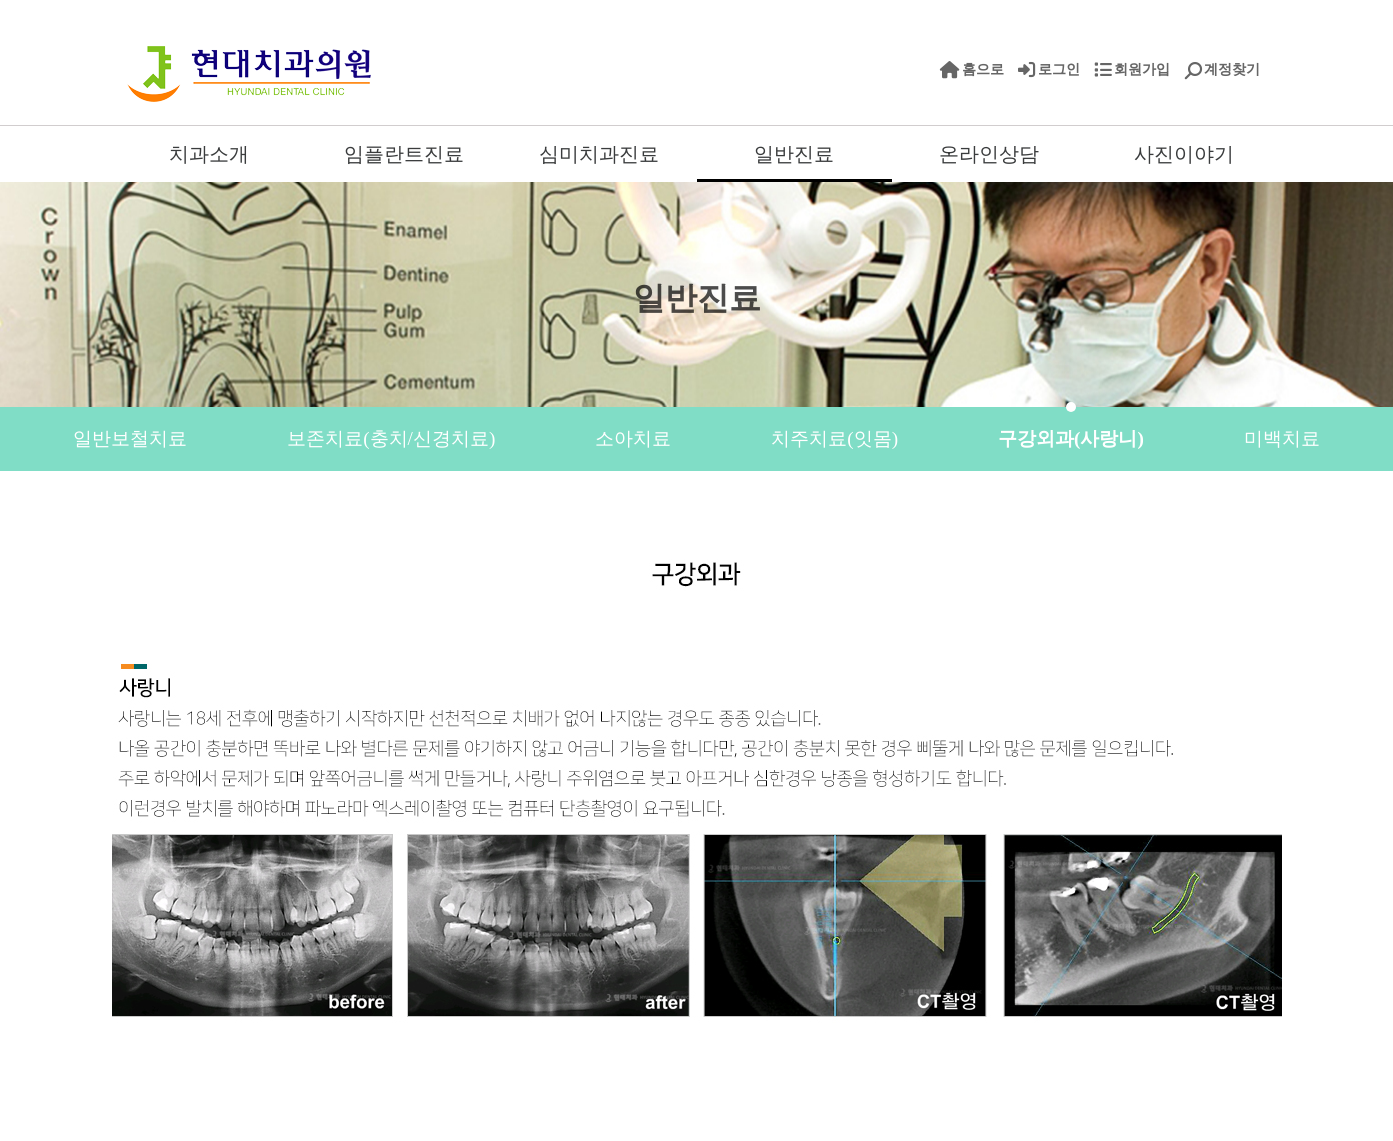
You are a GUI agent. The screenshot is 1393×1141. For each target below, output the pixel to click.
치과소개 (209, 154)
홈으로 (983, 69)
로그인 (1059, 69)
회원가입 (1142, 69)
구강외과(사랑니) (1071, 438)
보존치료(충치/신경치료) (391, 438)
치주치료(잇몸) (834, 438)
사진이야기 (1184, 154)
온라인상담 (989, 154)
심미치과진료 (599, 154)
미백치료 (1282, 438)
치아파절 (775, 502)
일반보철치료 (130, 438)
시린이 (608, 502)
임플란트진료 (404, 154)
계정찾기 (1232, 69)
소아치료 (633, 438)
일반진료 (794, 154)
